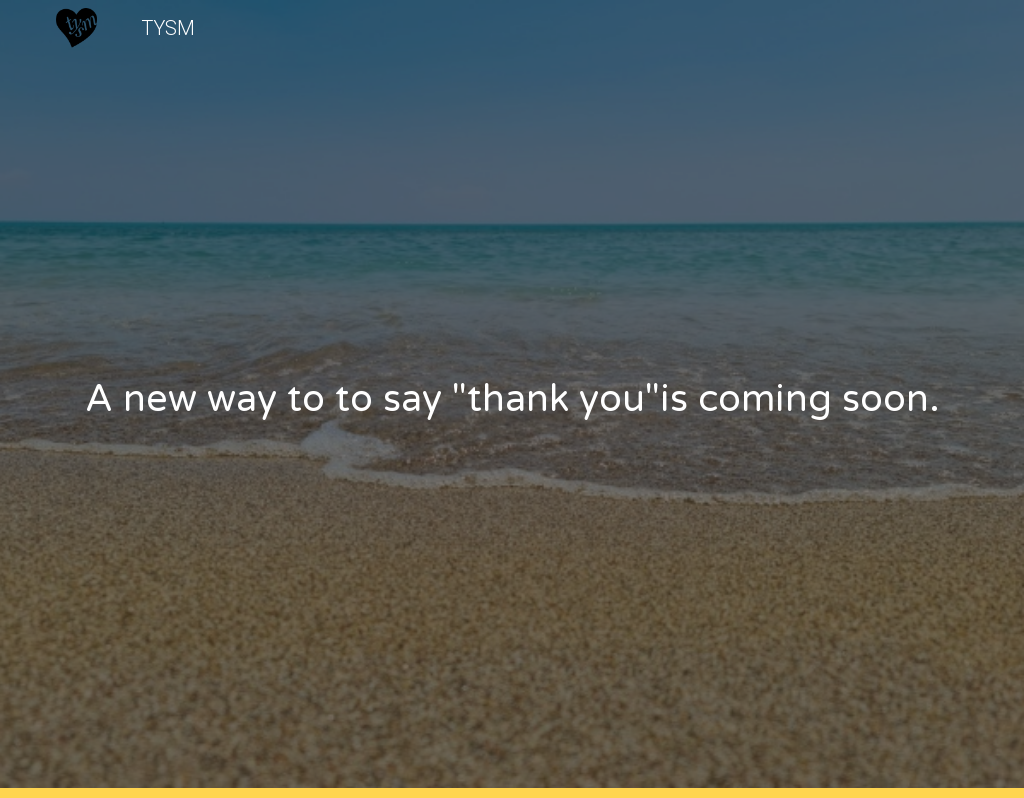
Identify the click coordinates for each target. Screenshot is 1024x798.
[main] (512, 399)
